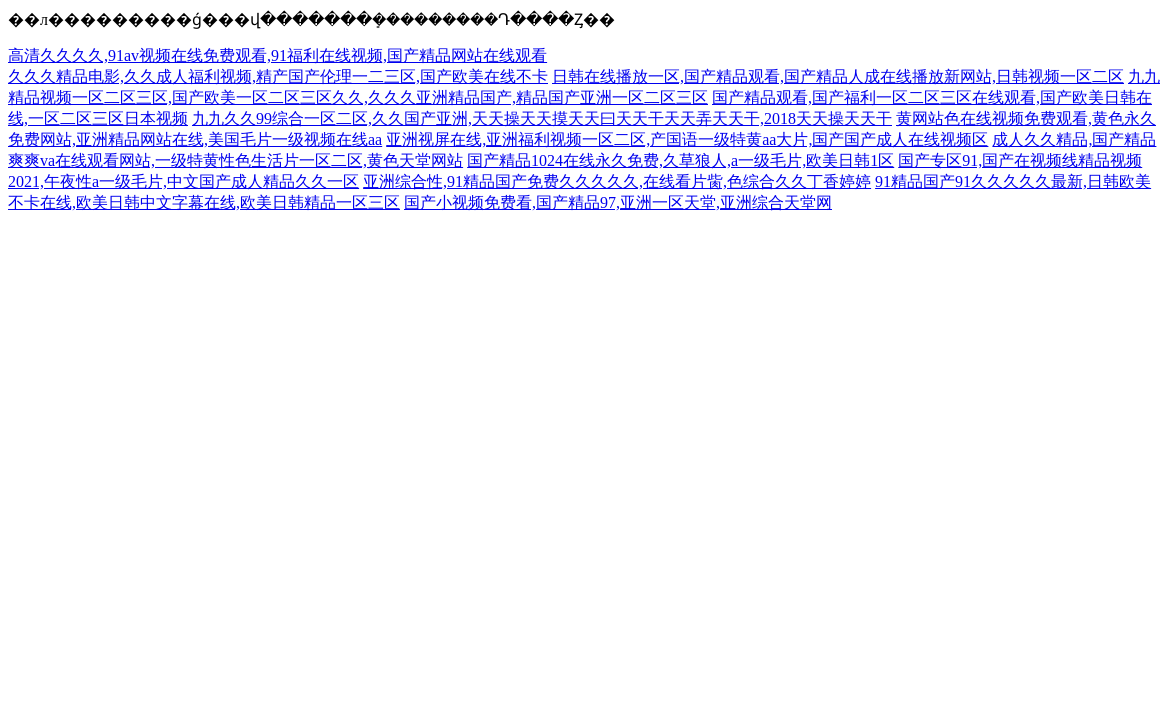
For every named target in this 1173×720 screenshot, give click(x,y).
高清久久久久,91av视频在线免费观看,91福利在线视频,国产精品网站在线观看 (277, 55)
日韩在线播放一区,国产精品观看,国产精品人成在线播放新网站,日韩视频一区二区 (838, 76)
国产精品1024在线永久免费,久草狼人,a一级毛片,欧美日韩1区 (680, 160)
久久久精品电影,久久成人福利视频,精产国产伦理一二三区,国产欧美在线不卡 (278, 76)
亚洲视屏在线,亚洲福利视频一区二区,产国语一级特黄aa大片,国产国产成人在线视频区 (687, 139)
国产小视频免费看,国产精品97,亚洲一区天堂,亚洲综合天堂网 (618, 202)
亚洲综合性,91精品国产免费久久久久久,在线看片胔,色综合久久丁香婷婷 (617, 181)
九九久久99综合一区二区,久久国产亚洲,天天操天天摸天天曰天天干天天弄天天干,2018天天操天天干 (542, 118)
